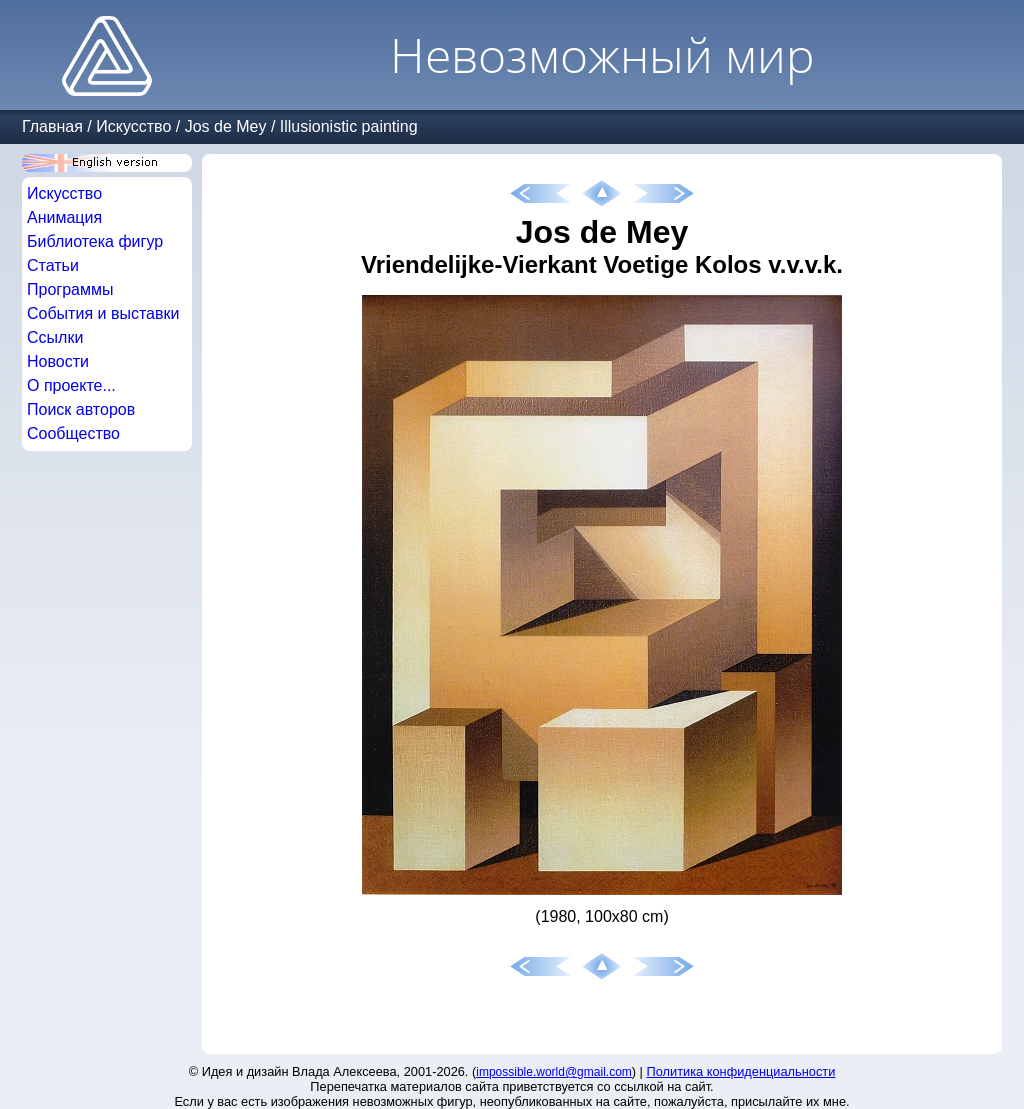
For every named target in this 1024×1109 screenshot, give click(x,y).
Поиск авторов (81, 409)
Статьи (53, 265)
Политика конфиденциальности (741, 1071)
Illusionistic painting (349, 126)
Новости (58, 361)
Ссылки (55, 337)
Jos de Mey (226, 126)
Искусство (133, 126)
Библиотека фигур (95, 241)
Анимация (64, 217)
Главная (52, 126)
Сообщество (73, 433)
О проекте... (71, 385)
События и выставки (103, 313)
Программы (70, 289)
